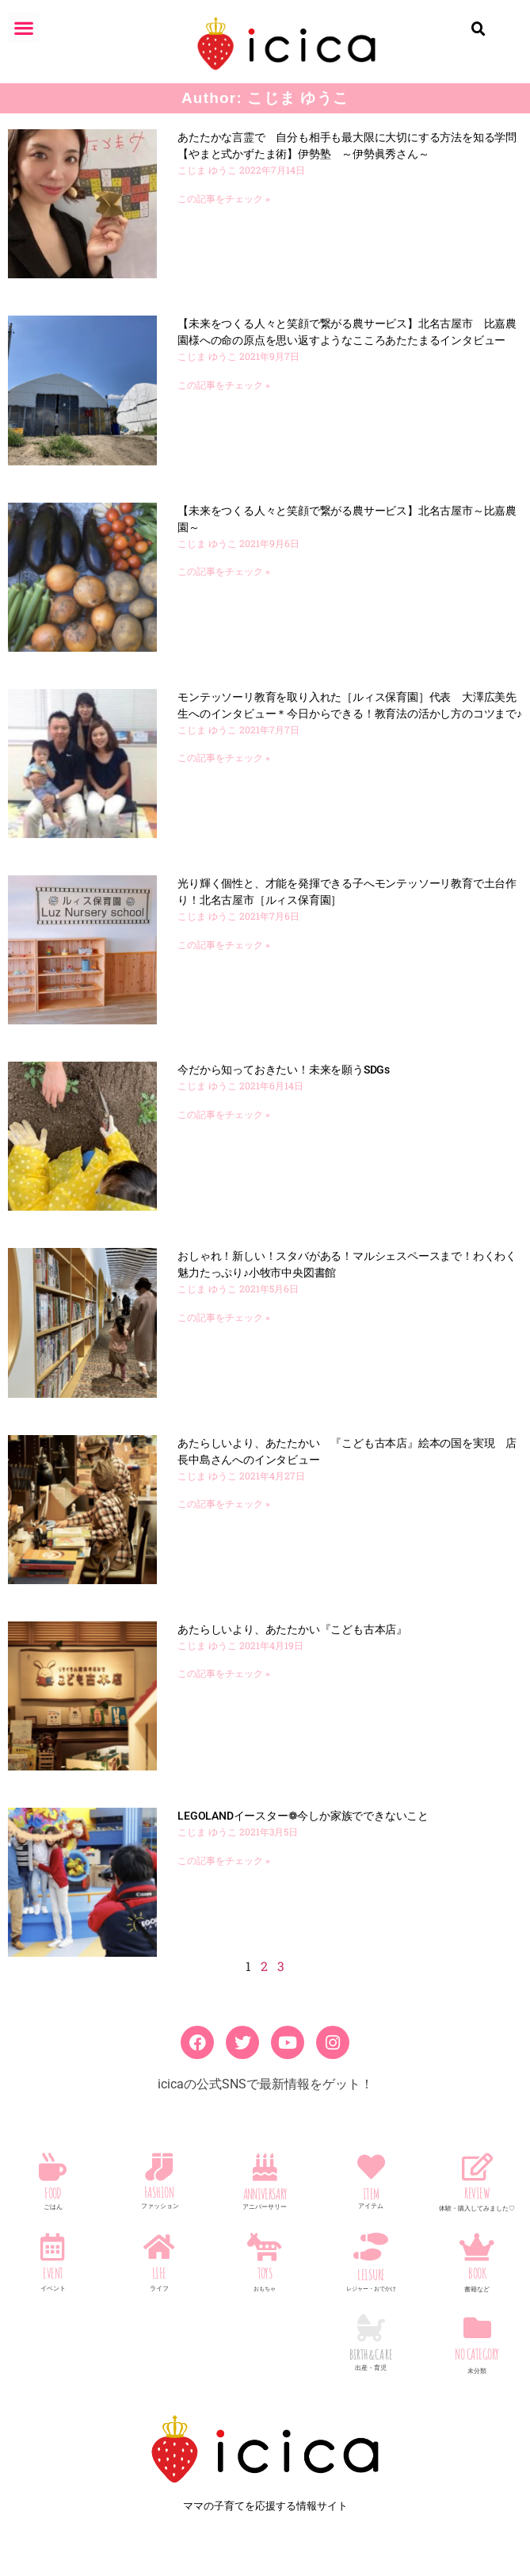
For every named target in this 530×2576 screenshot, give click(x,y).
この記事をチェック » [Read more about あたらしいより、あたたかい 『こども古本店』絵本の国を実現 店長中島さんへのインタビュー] (223, 1504)
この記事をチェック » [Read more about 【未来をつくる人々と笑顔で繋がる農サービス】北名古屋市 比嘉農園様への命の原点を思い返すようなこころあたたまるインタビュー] (223, 385)
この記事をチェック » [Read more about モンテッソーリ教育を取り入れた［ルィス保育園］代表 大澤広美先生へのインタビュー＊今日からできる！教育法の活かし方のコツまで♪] (223, 758)
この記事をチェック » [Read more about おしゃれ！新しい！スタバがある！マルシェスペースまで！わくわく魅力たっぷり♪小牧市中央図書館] (223, 1317)
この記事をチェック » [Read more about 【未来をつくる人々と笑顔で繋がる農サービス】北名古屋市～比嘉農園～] (223, 571)
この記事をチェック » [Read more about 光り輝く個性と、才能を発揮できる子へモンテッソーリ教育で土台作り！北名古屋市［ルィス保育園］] (223, 945)
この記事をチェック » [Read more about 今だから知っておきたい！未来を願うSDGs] (223, 1114)
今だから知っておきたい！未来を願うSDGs (283, 1069)
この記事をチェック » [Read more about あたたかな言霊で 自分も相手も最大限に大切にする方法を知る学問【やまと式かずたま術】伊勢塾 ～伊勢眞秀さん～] (223, 199)
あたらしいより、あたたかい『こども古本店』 (292, 1629)
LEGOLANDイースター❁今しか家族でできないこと (303, 1815)
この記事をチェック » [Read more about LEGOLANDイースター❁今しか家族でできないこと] (223, 1860)
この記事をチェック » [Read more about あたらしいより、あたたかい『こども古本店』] (223, 1673)
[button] (23, 27)
